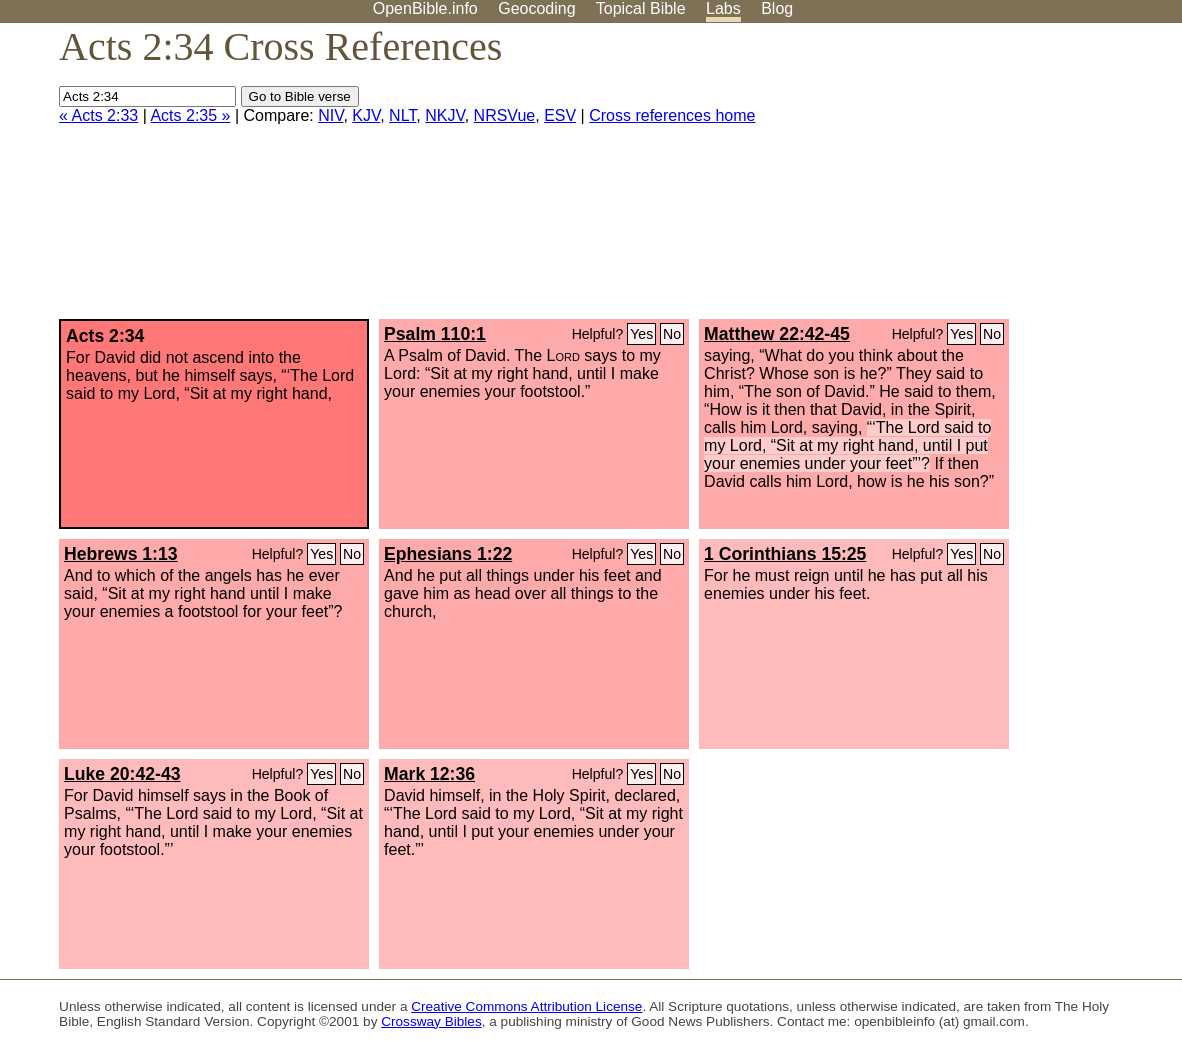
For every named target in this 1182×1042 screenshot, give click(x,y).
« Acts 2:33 (98, 115)
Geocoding (536, 8)
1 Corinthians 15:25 (785, 554)
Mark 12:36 (429, 774)
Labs (723, 8)
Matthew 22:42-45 (777, 334)
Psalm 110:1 (435, 334)
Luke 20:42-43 (122, 774)
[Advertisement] (980, 179)
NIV (330, 115)
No (672, 334)
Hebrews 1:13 (120, 554)
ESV (560, 115)
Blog (777, 8)
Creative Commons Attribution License (526, 1006)
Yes (641, 334)
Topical (641, 8)
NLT (402, 115)
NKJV (444, 115)
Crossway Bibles (431, 1021)
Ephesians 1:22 (448, 554)
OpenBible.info (425, 8)
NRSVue (505, 115)
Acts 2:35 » (190, 115)
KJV (366, 115)
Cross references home (672, 115)
